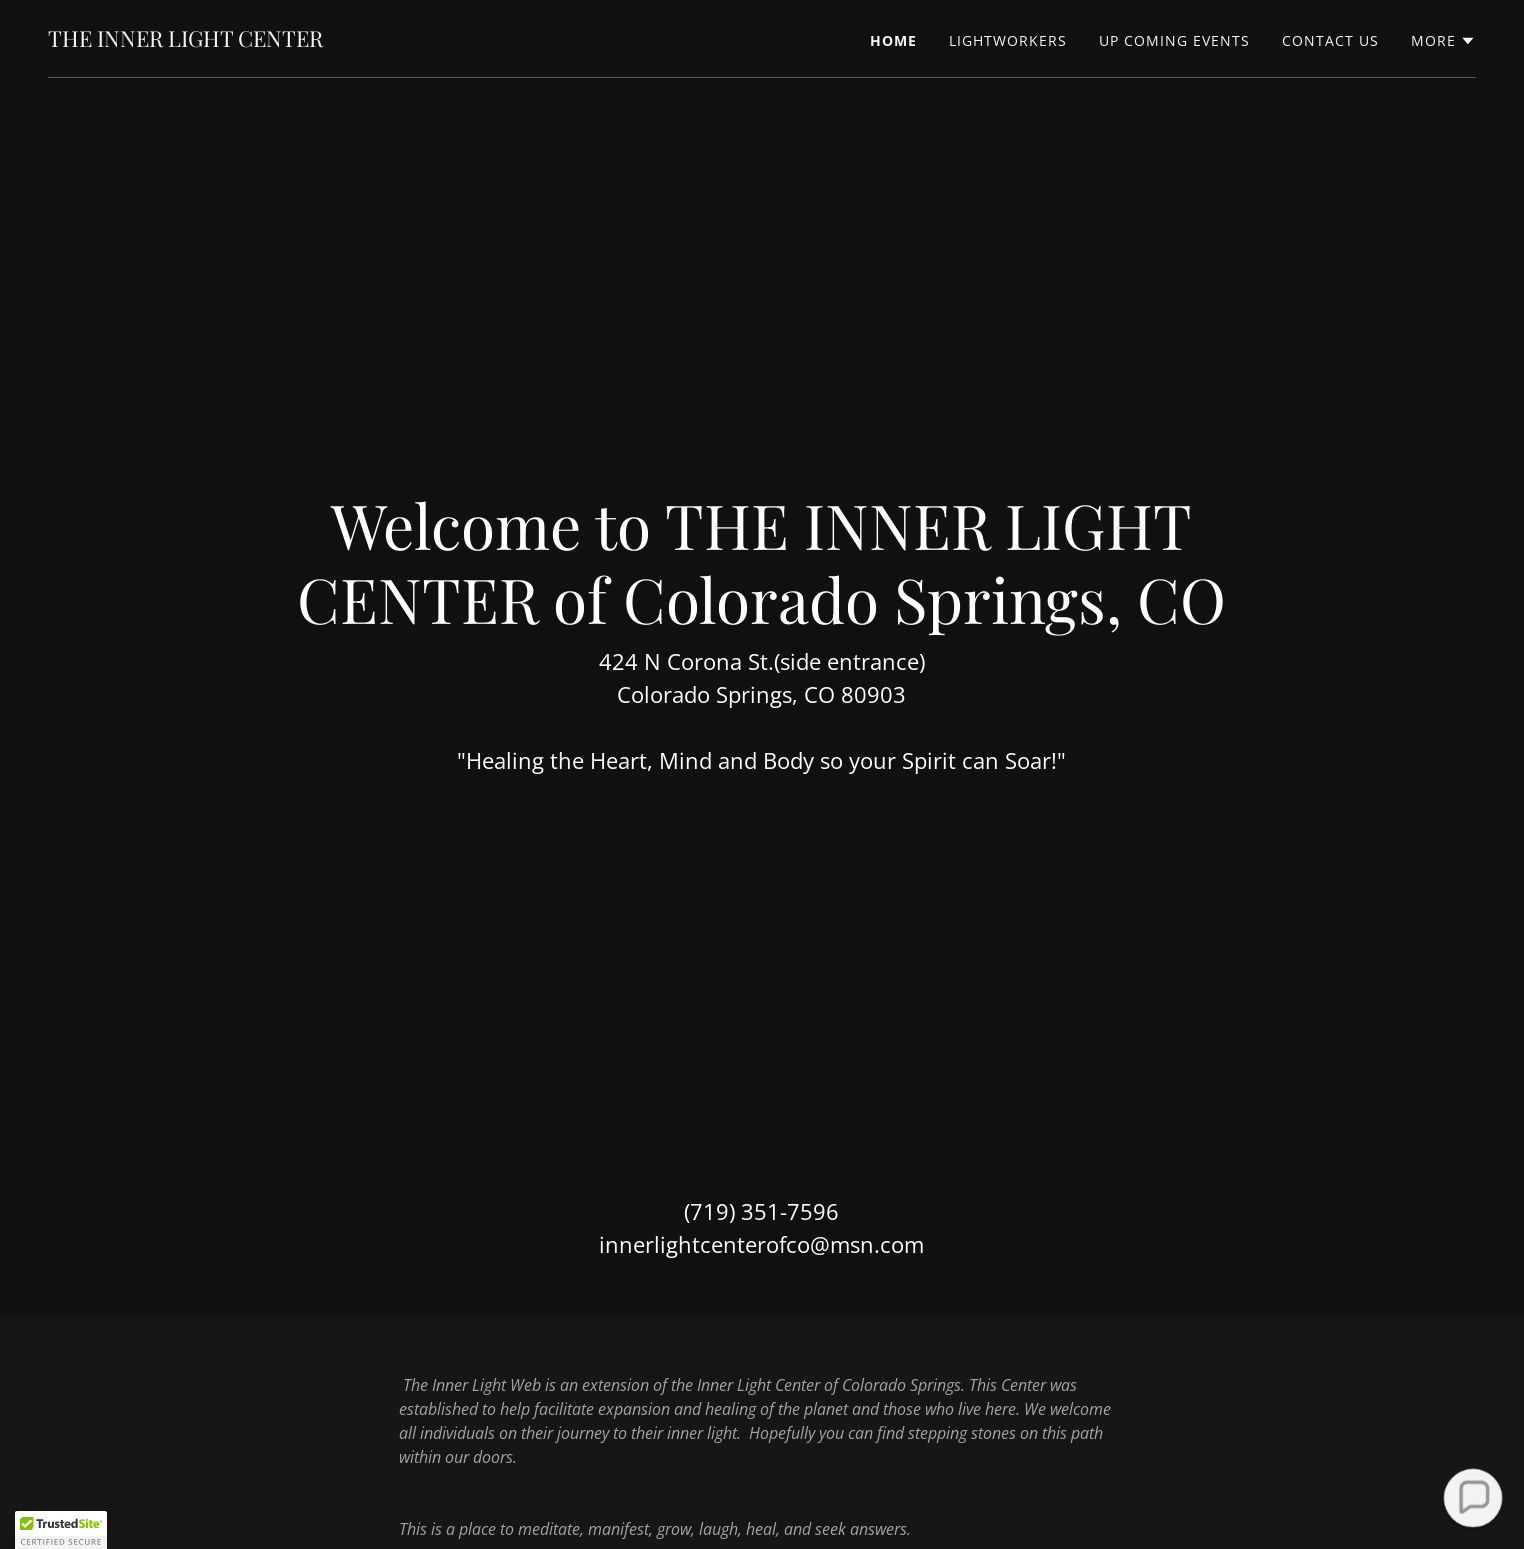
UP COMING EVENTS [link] (1174, 40)
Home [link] (893, 40)
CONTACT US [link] (1330, 40)
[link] (185, 41)
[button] (1443, 41)
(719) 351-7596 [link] (761, 1211)
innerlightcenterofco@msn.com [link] (761, 1244)
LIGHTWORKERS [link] (1008, 40)
